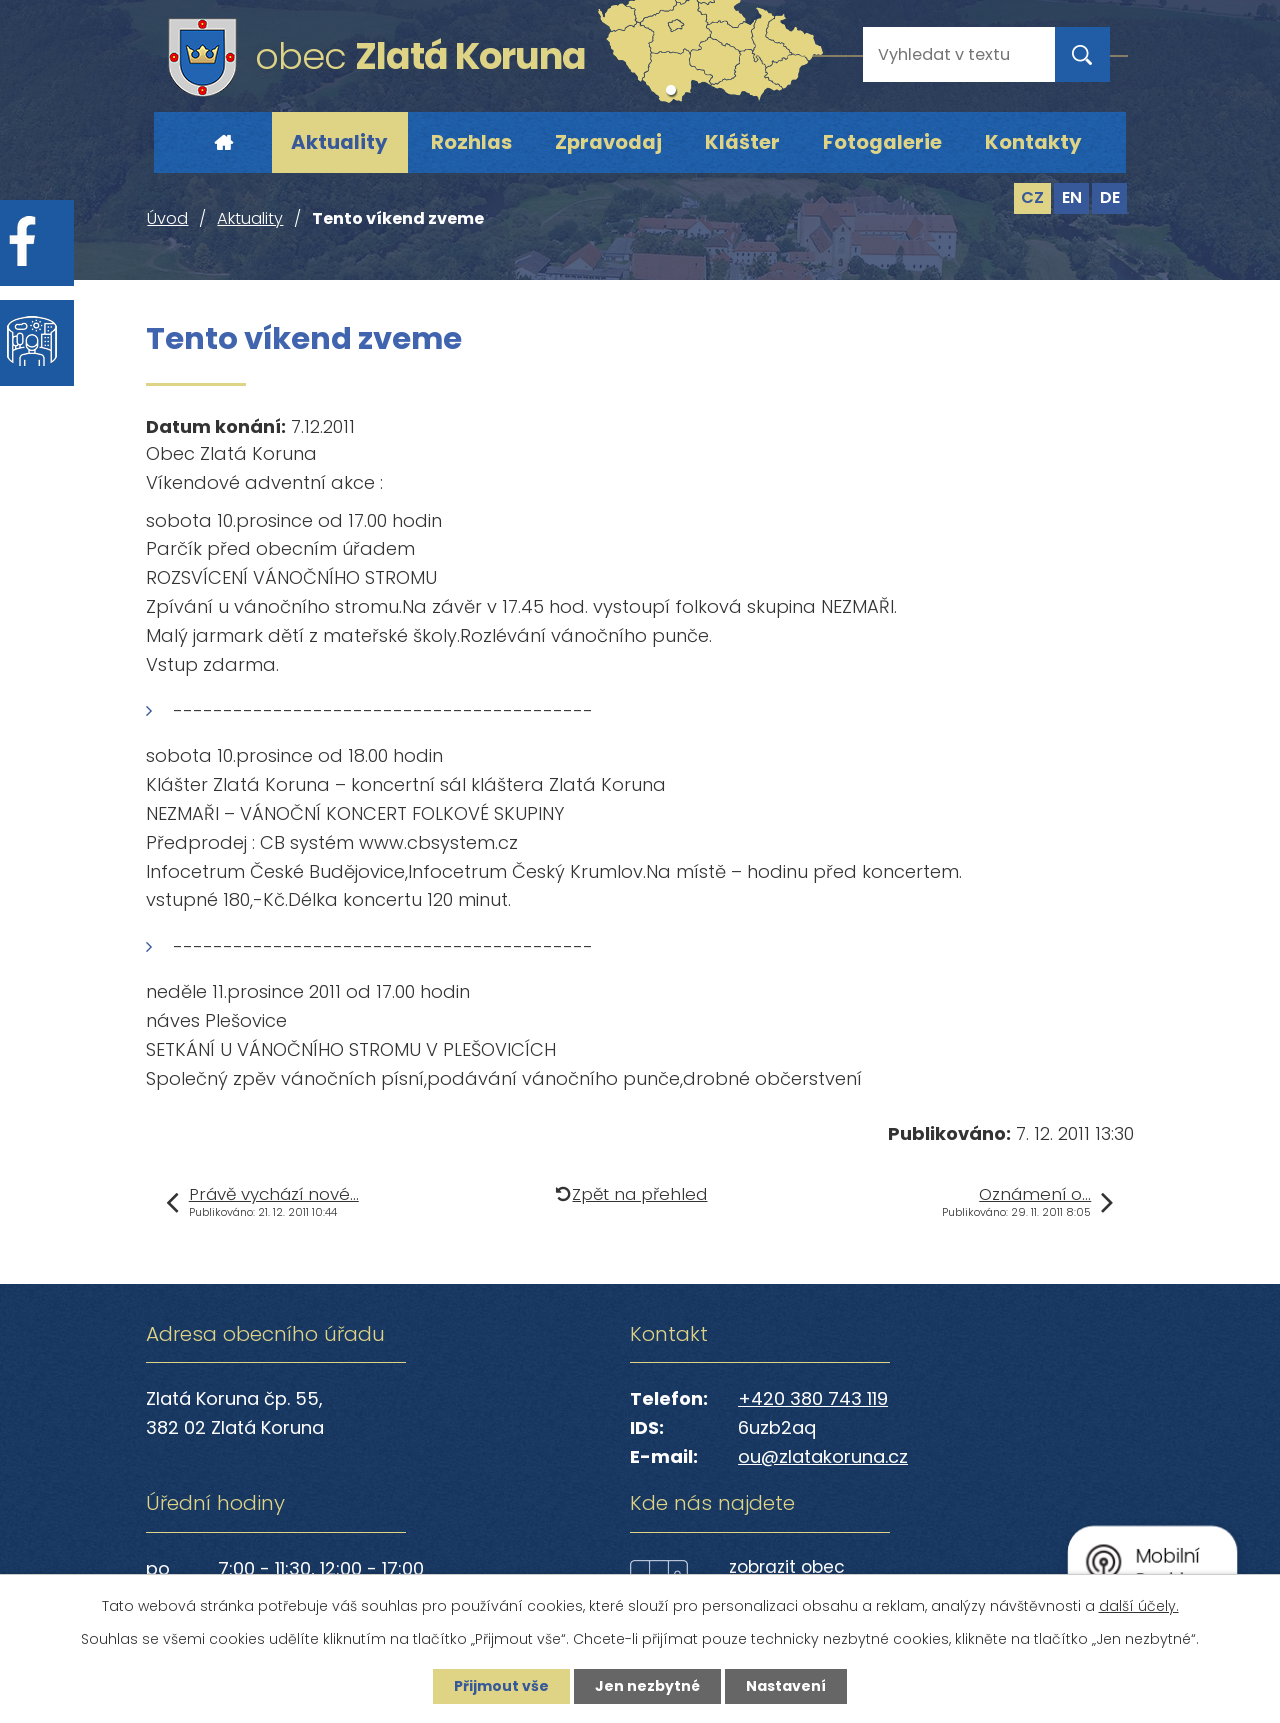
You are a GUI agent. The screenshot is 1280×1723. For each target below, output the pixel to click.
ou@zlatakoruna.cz (823, 1456)
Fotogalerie (882, 142)
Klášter (742, 142)
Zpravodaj (608, 142)
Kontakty (1033, 142)
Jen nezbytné (647, 1686)
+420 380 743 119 (813, 1398)
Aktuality (339, 142)
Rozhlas (471, 142)
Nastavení (786, 1686)
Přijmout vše (501, 1686)
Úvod (223, 143)
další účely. (1139, 1606)
